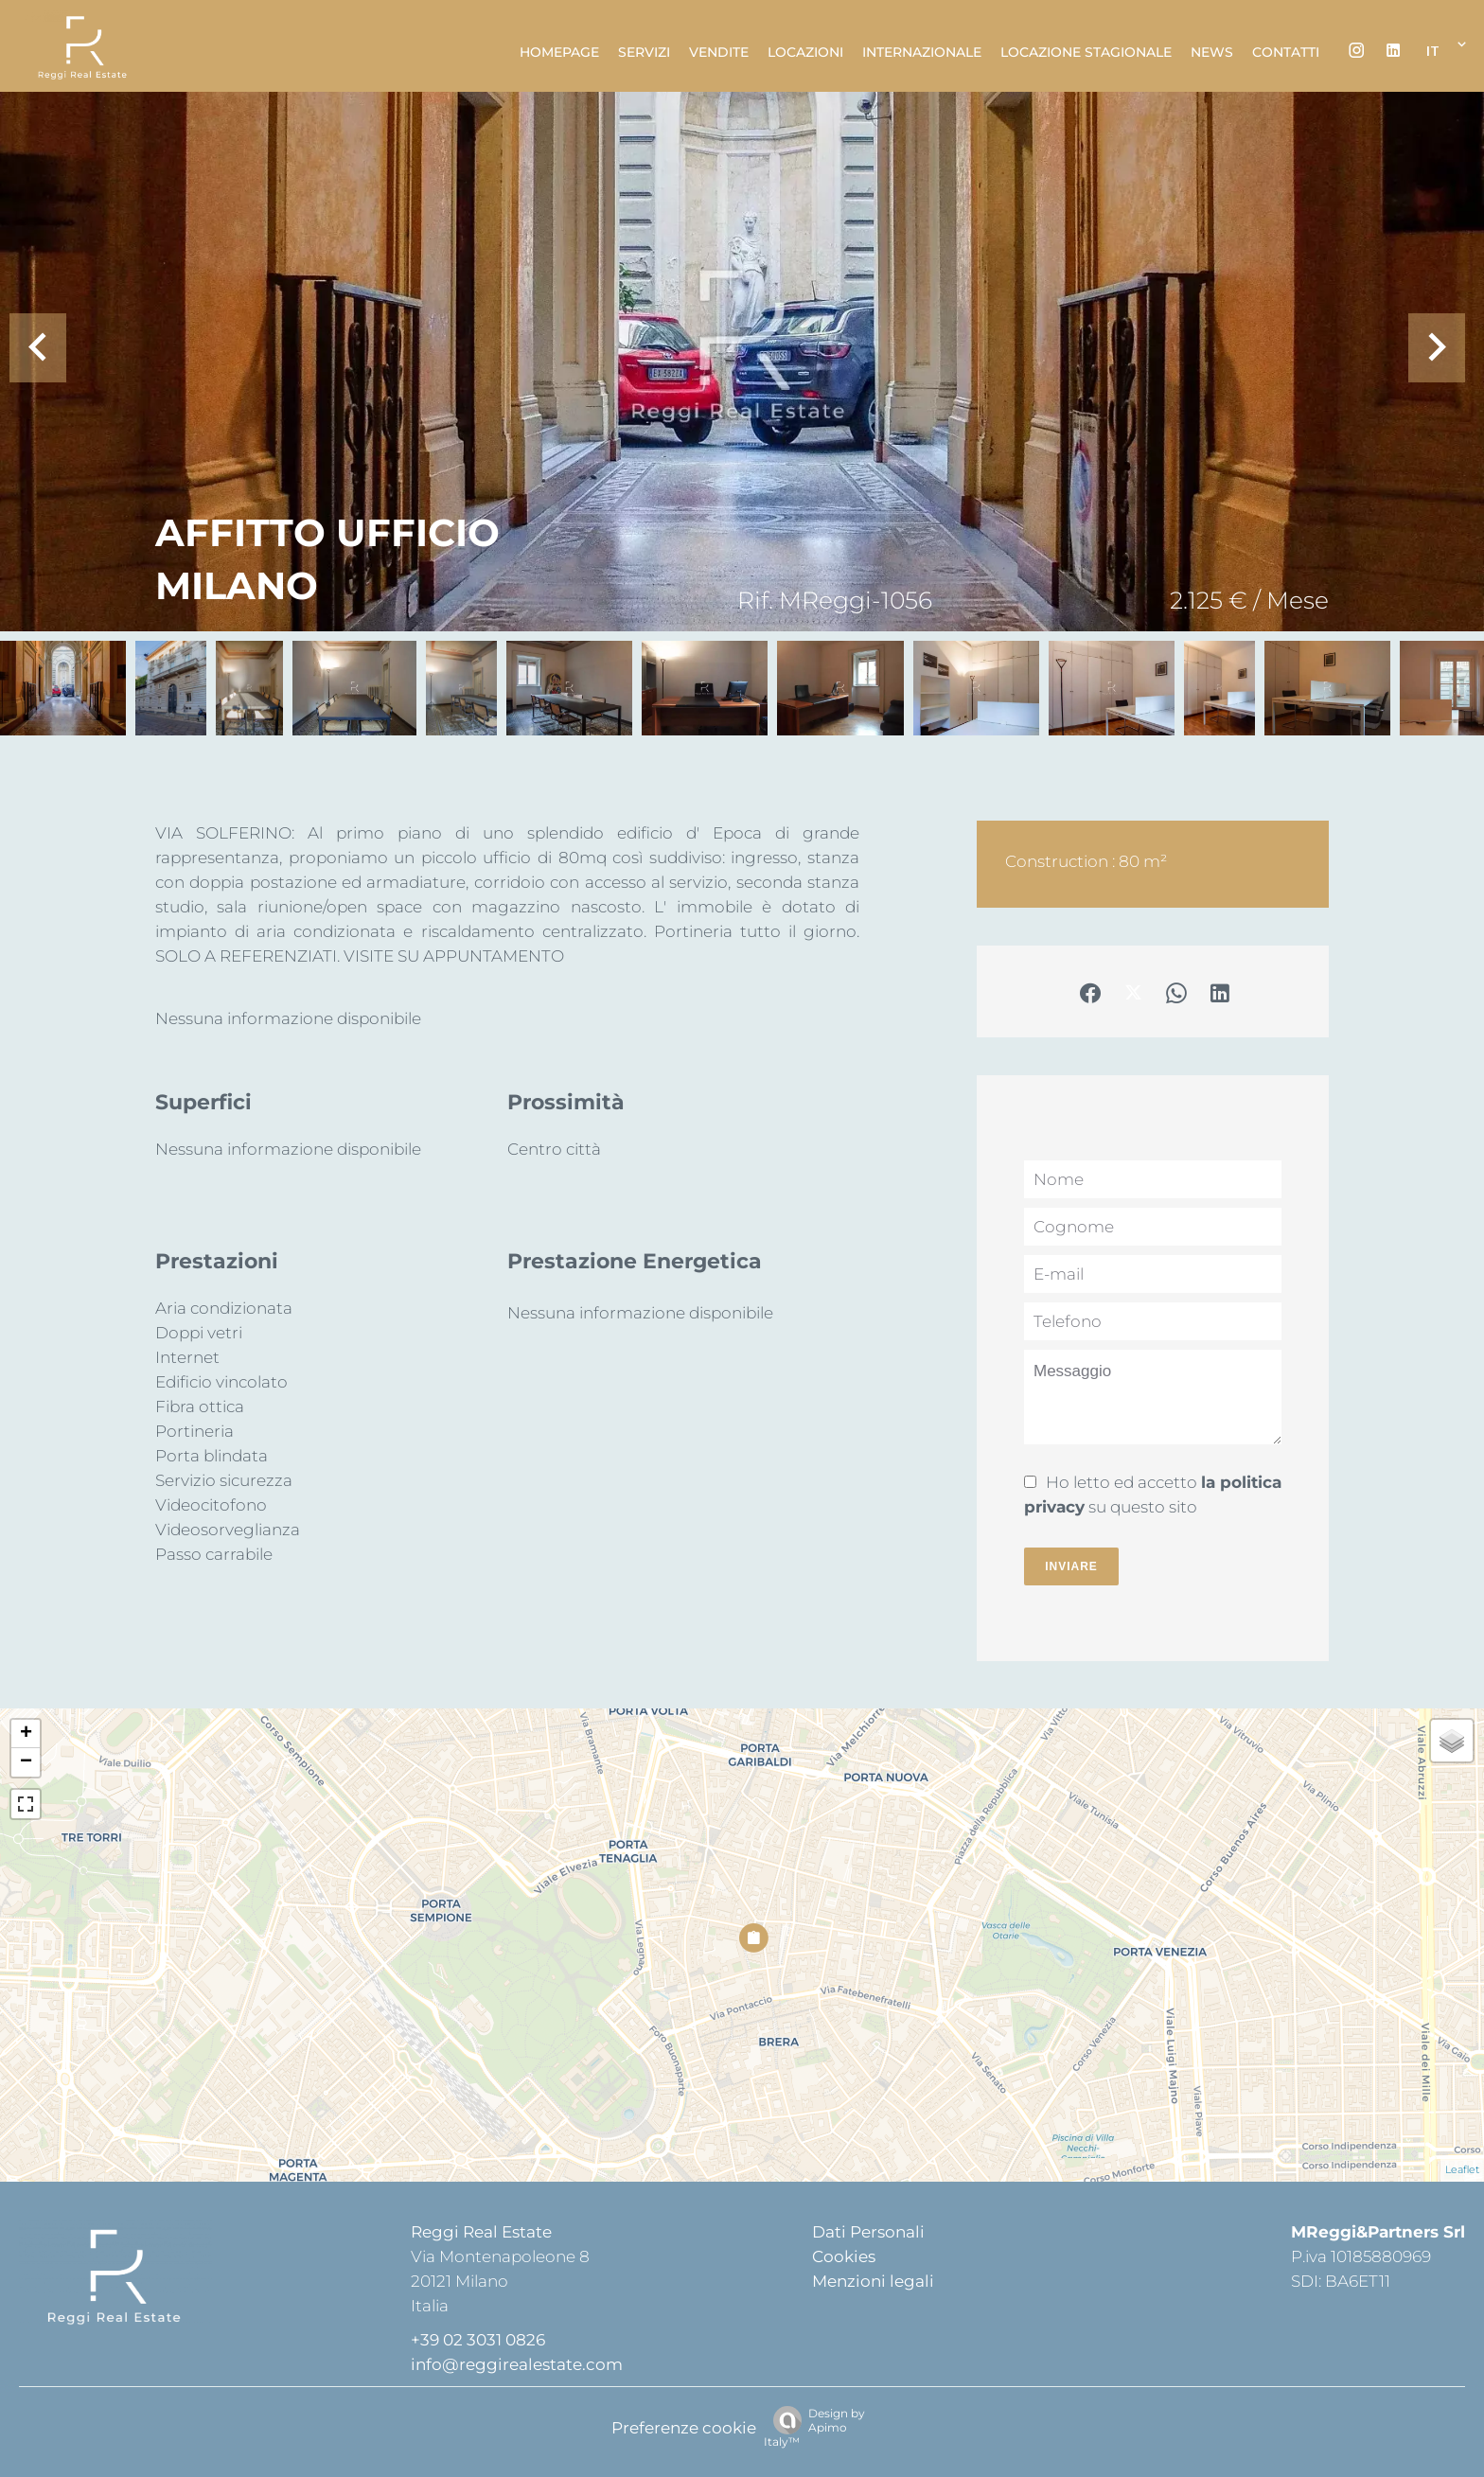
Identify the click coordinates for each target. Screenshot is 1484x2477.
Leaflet (1462, 2169)
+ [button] (26, 1734)
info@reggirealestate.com (517, 2364)
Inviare (1071, 1566)
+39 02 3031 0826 (478, 2339)
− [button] (26, 1762)
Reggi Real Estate (481, 2231)
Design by (814, 2427)
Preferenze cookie (683, 2427)
